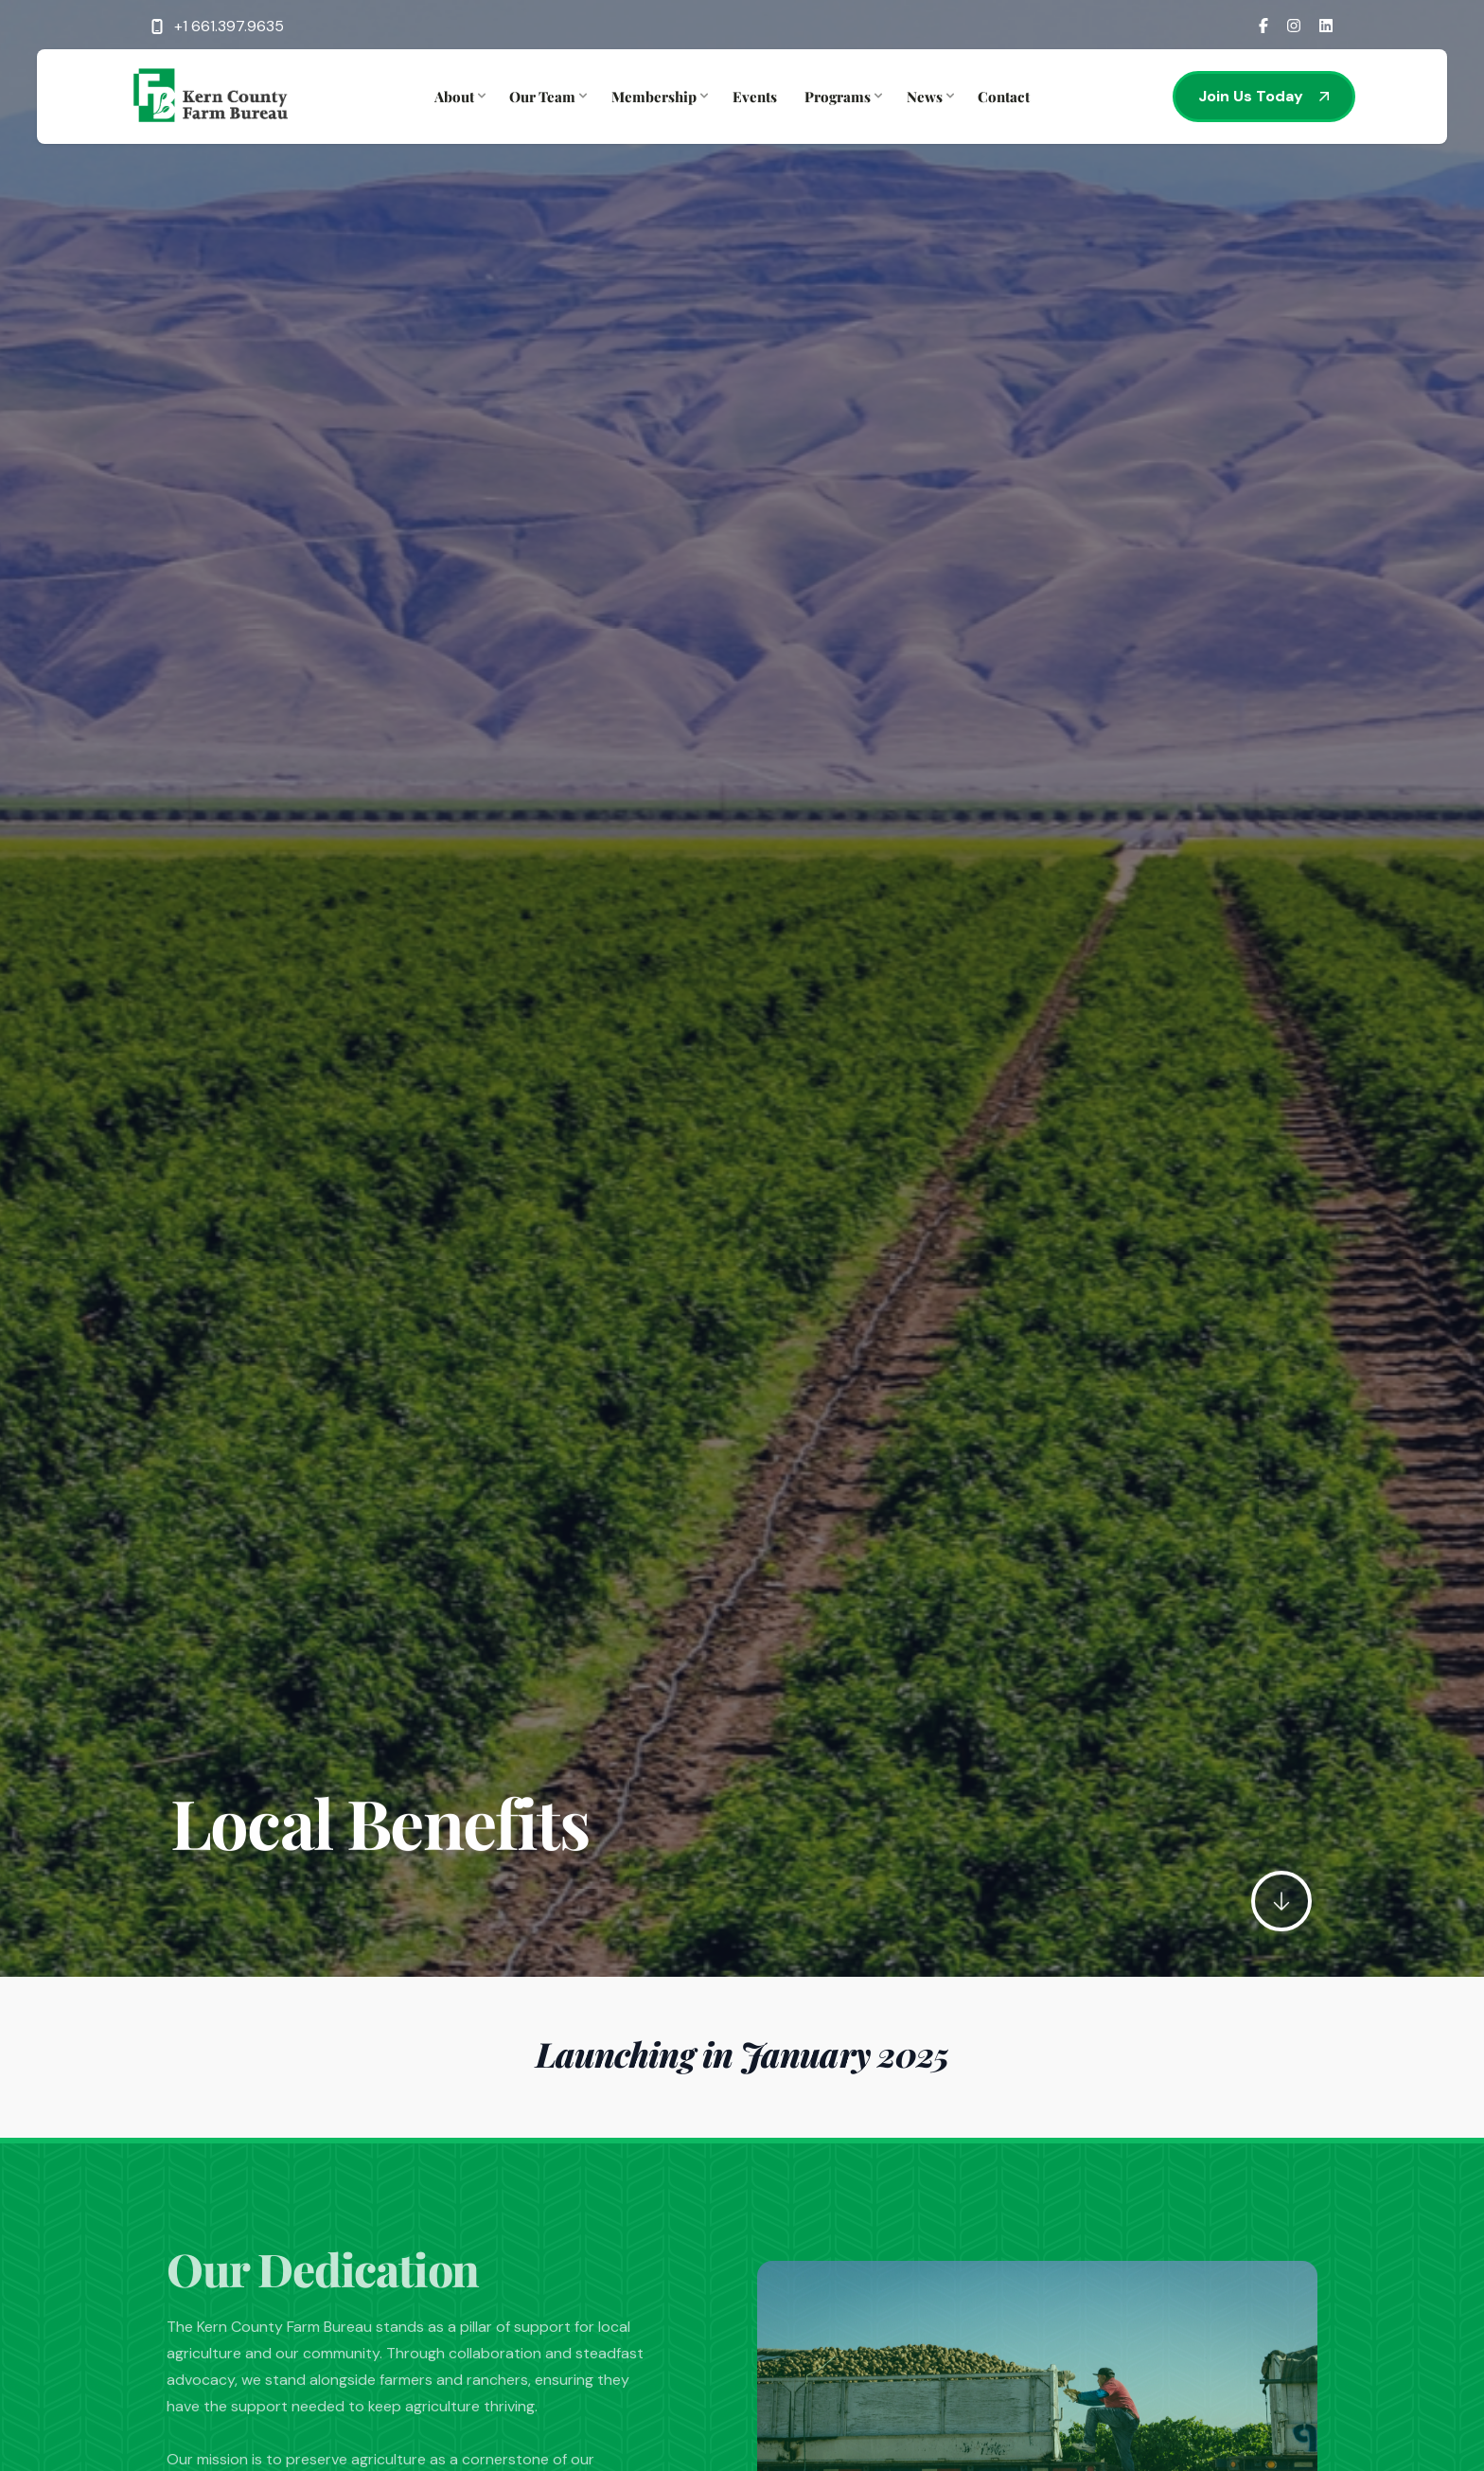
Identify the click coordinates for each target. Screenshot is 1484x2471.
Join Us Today (1264, 96)
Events (755, 96)
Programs (841, 96)
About (458, 96)
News (928, 96)
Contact (1004, 96)
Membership (657, 96)
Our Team (546, 96)
